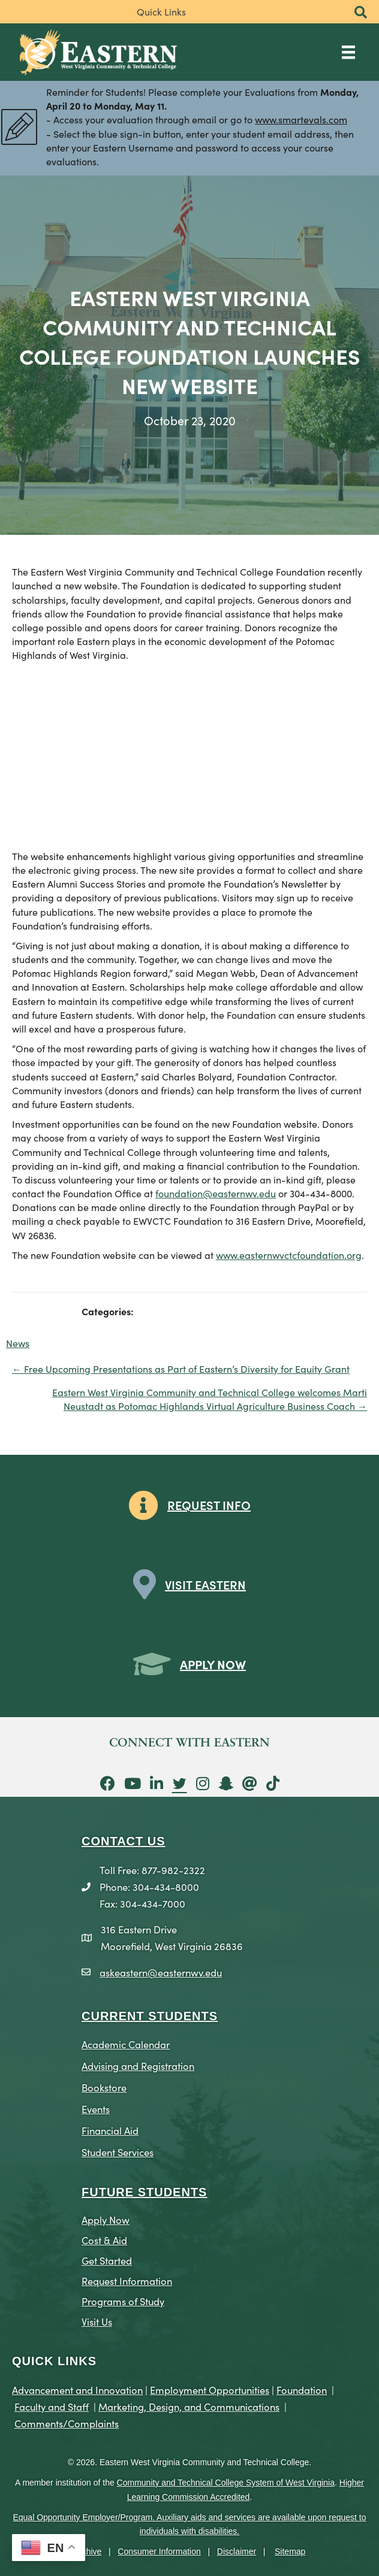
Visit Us (97, 2321)
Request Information (127, 2280)
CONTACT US (124, 1841)
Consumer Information (159, 2551)
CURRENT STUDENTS (150, 2016)
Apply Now (106, 2219)
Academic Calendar (126, 2044)
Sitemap (290, 2551)
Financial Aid (110, 2130)
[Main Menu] (348, 52)
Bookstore (104, 2087)
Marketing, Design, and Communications (188, 2406)
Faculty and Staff (51, 2406)
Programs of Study (123, 2301)
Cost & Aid (104, 2240)
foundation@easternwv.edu (215, 1193)
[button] (360, 13)
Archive (88, 2551)
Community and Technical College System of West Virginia (226, 2482)
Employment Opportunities (209, 2389)
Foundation (301, 2389)
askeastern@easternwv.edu (161, 1972)
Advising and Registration (138, 2065)
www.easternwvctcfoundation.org (289, 1254)
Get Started (107, 2260)
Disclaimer (236, 2551)
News (17, 1342)
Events (96, 2108)
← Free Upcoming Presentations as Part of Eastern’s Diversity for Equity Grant (181, 1368)
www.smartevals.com (301, 119)
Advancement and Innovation (77, 2389)
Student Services (118, 2152)
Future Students (144, 2192)
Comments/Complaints (66, 2423)
